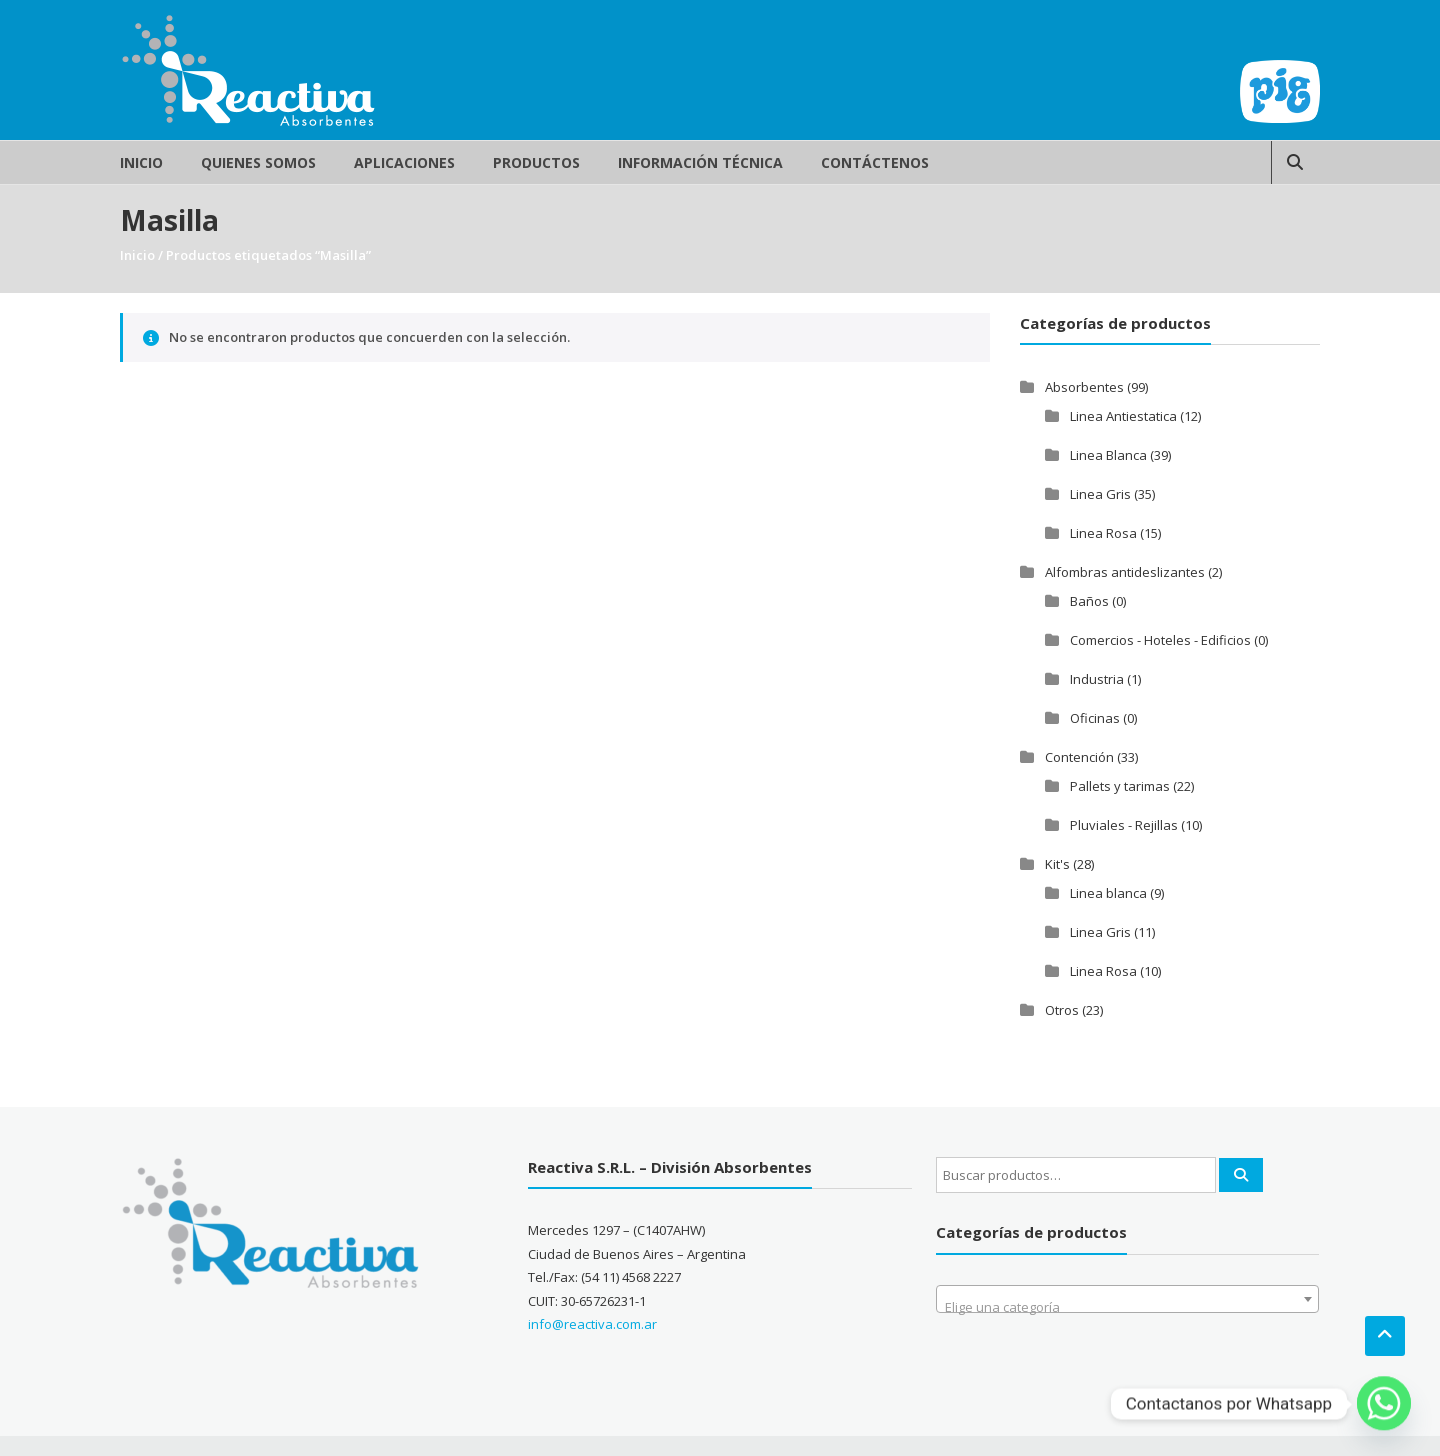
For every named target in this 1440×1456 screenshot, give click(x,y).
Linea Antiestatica (1123, 416)
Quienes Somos (258, 162)
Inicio (141, 162)
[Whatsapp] (1384, 1404)
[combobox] (1127, 1299)
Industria (1097, 679)
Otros (1062, 1010)
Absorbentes (1084, 387)
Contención (1079, 757)
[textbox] (1127, 1306)
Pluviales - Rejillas (1124, 825)
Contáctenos (875, 162)
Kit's (1057, 864)
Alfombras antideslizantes (1125, 572)
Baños (1089, 601)
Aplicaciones (404, 162)
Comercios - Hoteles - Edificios (1160, 640)
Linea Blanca (1108, 455)
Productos (536, 162)
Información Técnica (700, 162)
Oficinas (1095, 718)
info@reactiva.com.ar (592, 1324)
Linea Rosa (1103, 533)
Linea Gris (1100, 494)
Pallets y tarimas (1120, 786)
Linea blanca (1108, 893)
